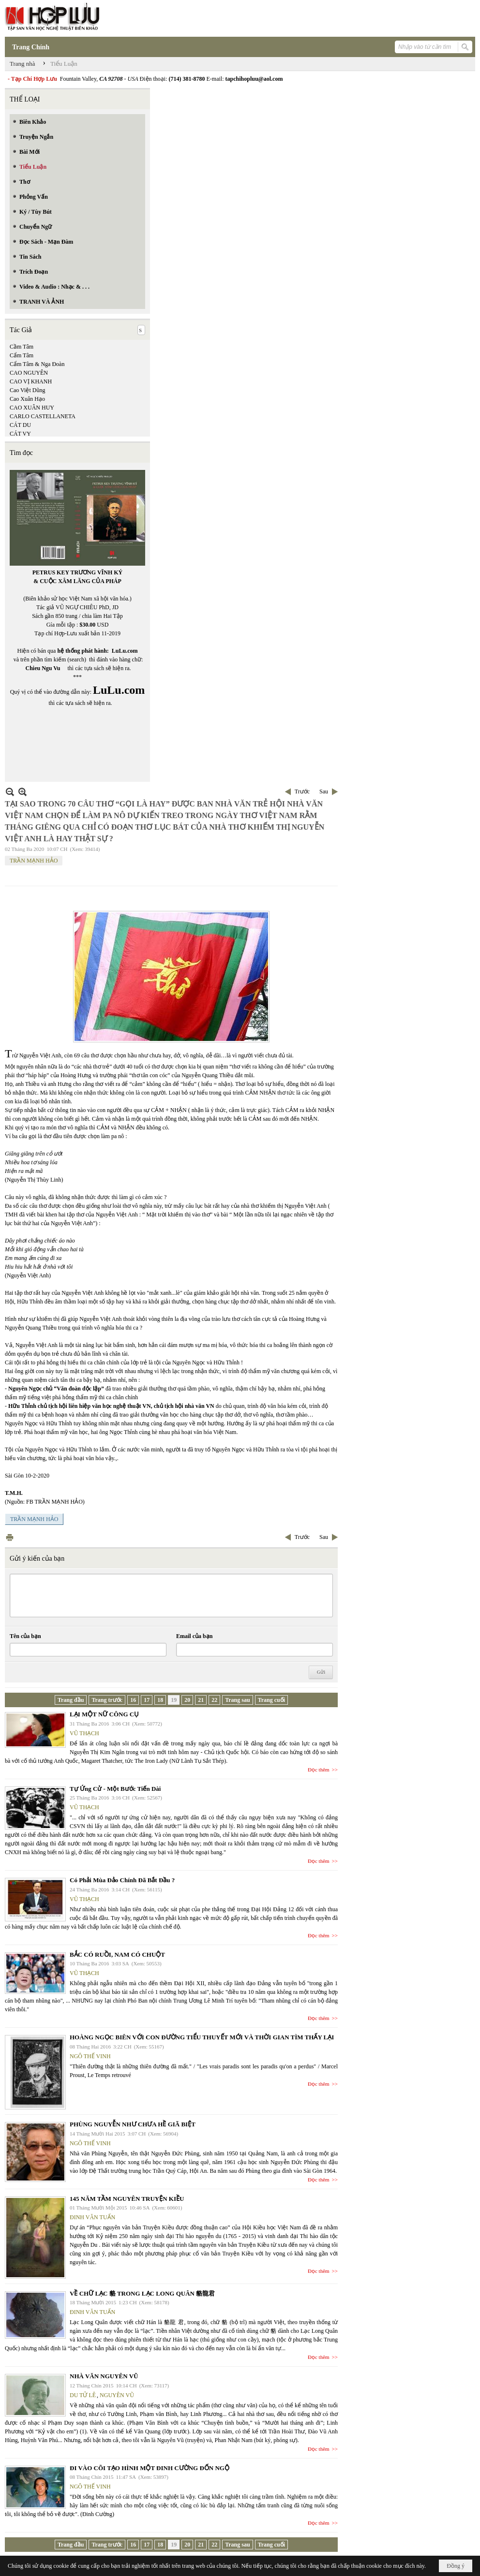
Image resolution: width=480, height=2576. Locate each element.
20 (187, 1700)
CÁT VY (20, 433)
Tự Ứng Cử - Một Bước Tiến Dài (115, 1788)
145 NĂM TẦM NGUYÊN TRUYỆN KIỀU (127, 2198)
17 (147, 1700)
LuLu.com (125, 650)
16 (133, 1700)
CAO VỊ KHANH (31, 381)
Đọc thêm (319, 1769)
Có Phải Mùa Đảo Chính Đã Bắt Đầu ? (122, 1880)
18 (160, 1700)
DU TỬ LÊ (83, 2395)
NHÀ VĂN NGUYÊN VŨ (104, 2376)
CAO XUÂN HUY (32, 407)
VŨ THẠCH (84, 1733)
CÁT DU (20, 425)
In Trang (10, 1537)
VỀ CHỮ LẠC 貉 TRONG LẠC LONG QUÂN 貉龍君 (142, 2293)
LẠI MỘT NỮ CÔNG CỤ (104, 1714)
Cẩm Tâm (21, 355)
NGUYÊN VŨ (117, 2395)
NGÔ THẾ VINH (90, 2056)
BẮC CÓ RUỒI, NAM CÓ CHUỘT (117, 1954)
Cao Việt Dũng (27, 390)
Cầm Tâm (21, 346)
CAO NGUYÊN (29, 372)
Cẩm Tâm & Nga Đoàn (37, 364)
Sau (323, 791)
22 (214, 1700)
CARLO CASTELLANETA (42, 416)
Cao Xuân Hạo (27, 398)
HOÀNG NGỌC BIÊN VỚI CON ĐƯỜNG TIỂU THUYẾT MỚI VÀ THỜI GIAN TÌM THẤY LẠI (202, 2037)
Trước (302, 791)
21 (201, 1700)
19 (174, 1700)
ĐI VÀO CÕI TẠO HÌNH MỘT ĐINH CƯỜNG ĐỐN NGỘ (149, 2468)
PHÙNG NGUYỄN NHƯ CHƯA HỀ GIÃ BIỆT (132, 2124)
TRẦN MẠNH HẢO (34, 860)
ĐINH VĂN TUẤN (92, 2217)
